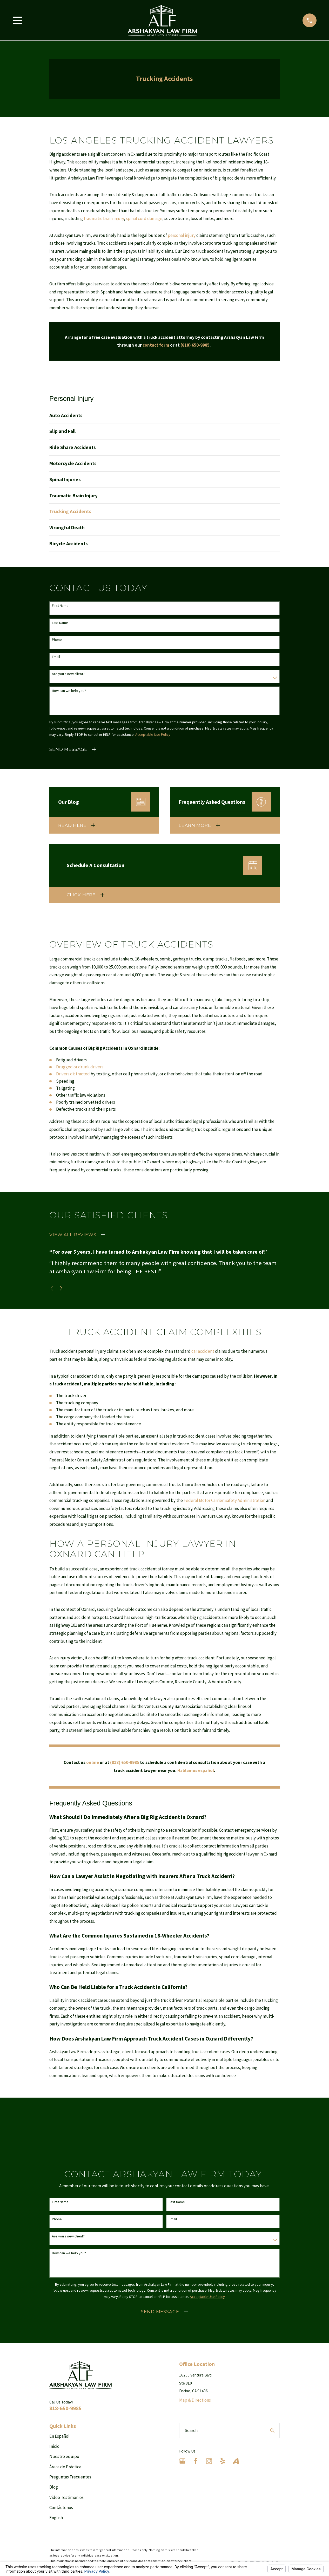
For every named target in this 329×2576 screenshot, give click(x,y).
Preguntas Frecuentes (70, 2477)
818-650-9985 (65, 2408)
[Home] (162, 20)
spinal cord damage (144, 218)
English (56, 2517)
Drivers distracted (73, 1074)
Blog (53, 2487)
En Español (59, 2436)
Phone (57, 639)
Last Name (60, 623)
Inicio (54, 2446)
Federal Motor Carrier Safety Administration (224, 1500)
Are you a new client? (68, 674)
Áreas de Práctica (65, 2467)
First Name (60, 605)
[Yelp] (222, 2461)
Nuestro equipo (64, 2456)
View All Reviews (72, 1234)
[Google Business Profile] (182, 2461)
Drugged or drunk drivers (79, 1067)
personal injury (182, 235)
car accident (202, 1351)
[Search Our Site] (272, 2430)
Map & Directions (195, 2400)
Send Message (68, 749)
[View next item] (61, 1288)
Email (56, 657)
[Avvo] (236, 2461)
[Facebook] (196, 2461)
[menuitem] (164, 415)
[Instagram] (209, 2461)
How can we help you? (69, 691)
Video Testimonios (66, 2497)
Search (191, 2430)
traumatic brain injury (104, 218)
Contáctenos (61, 2507)
